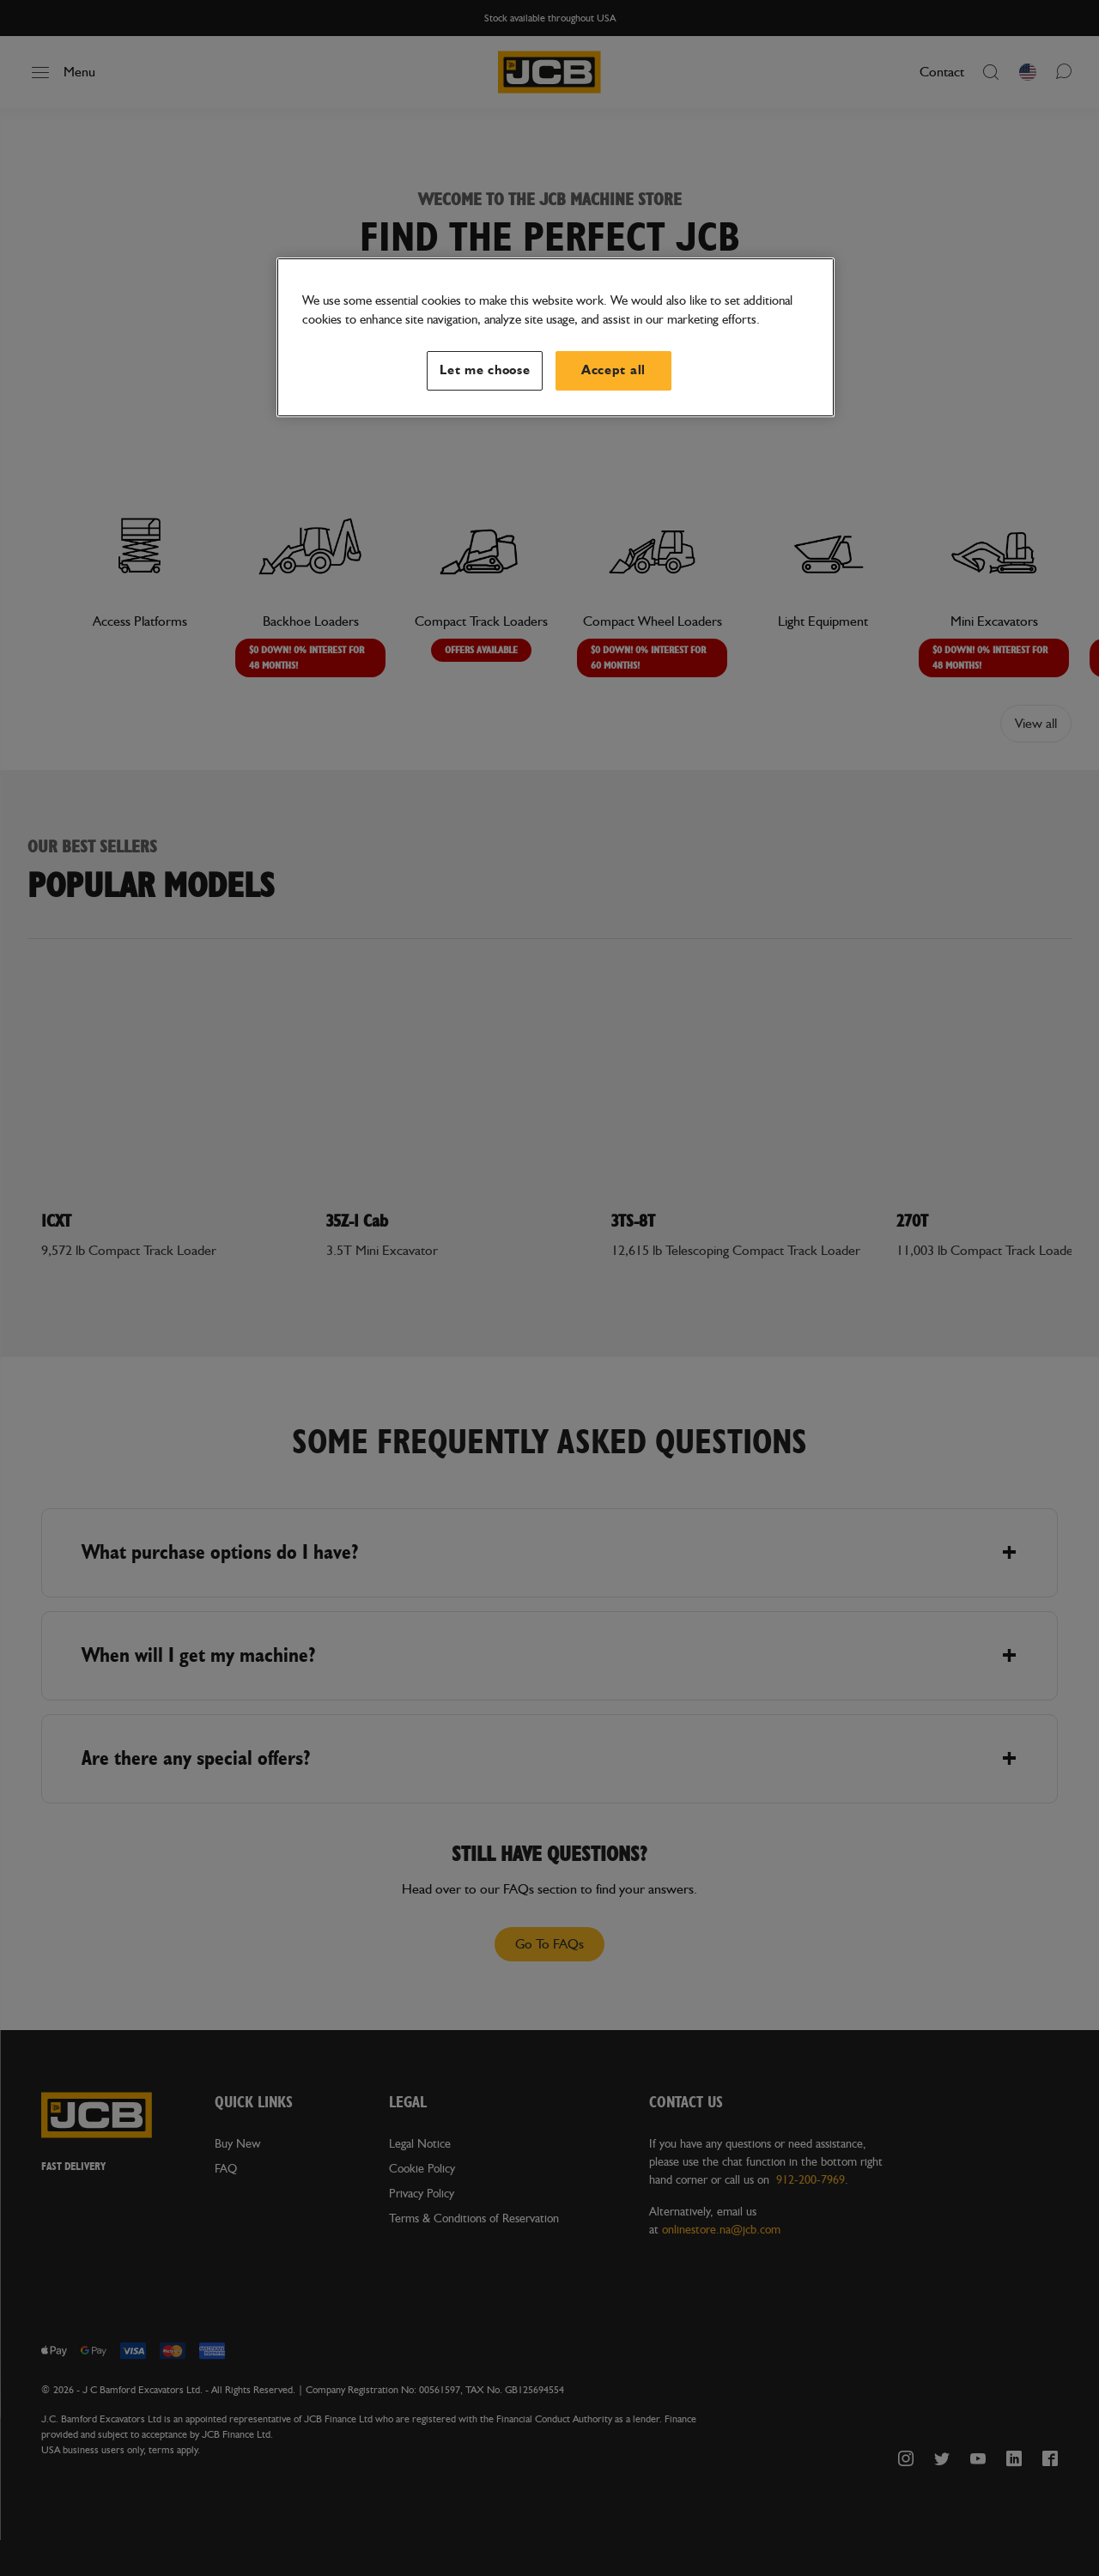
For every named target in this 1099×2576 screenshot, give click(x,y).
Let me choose (485, 370)
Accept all (613, 370)
